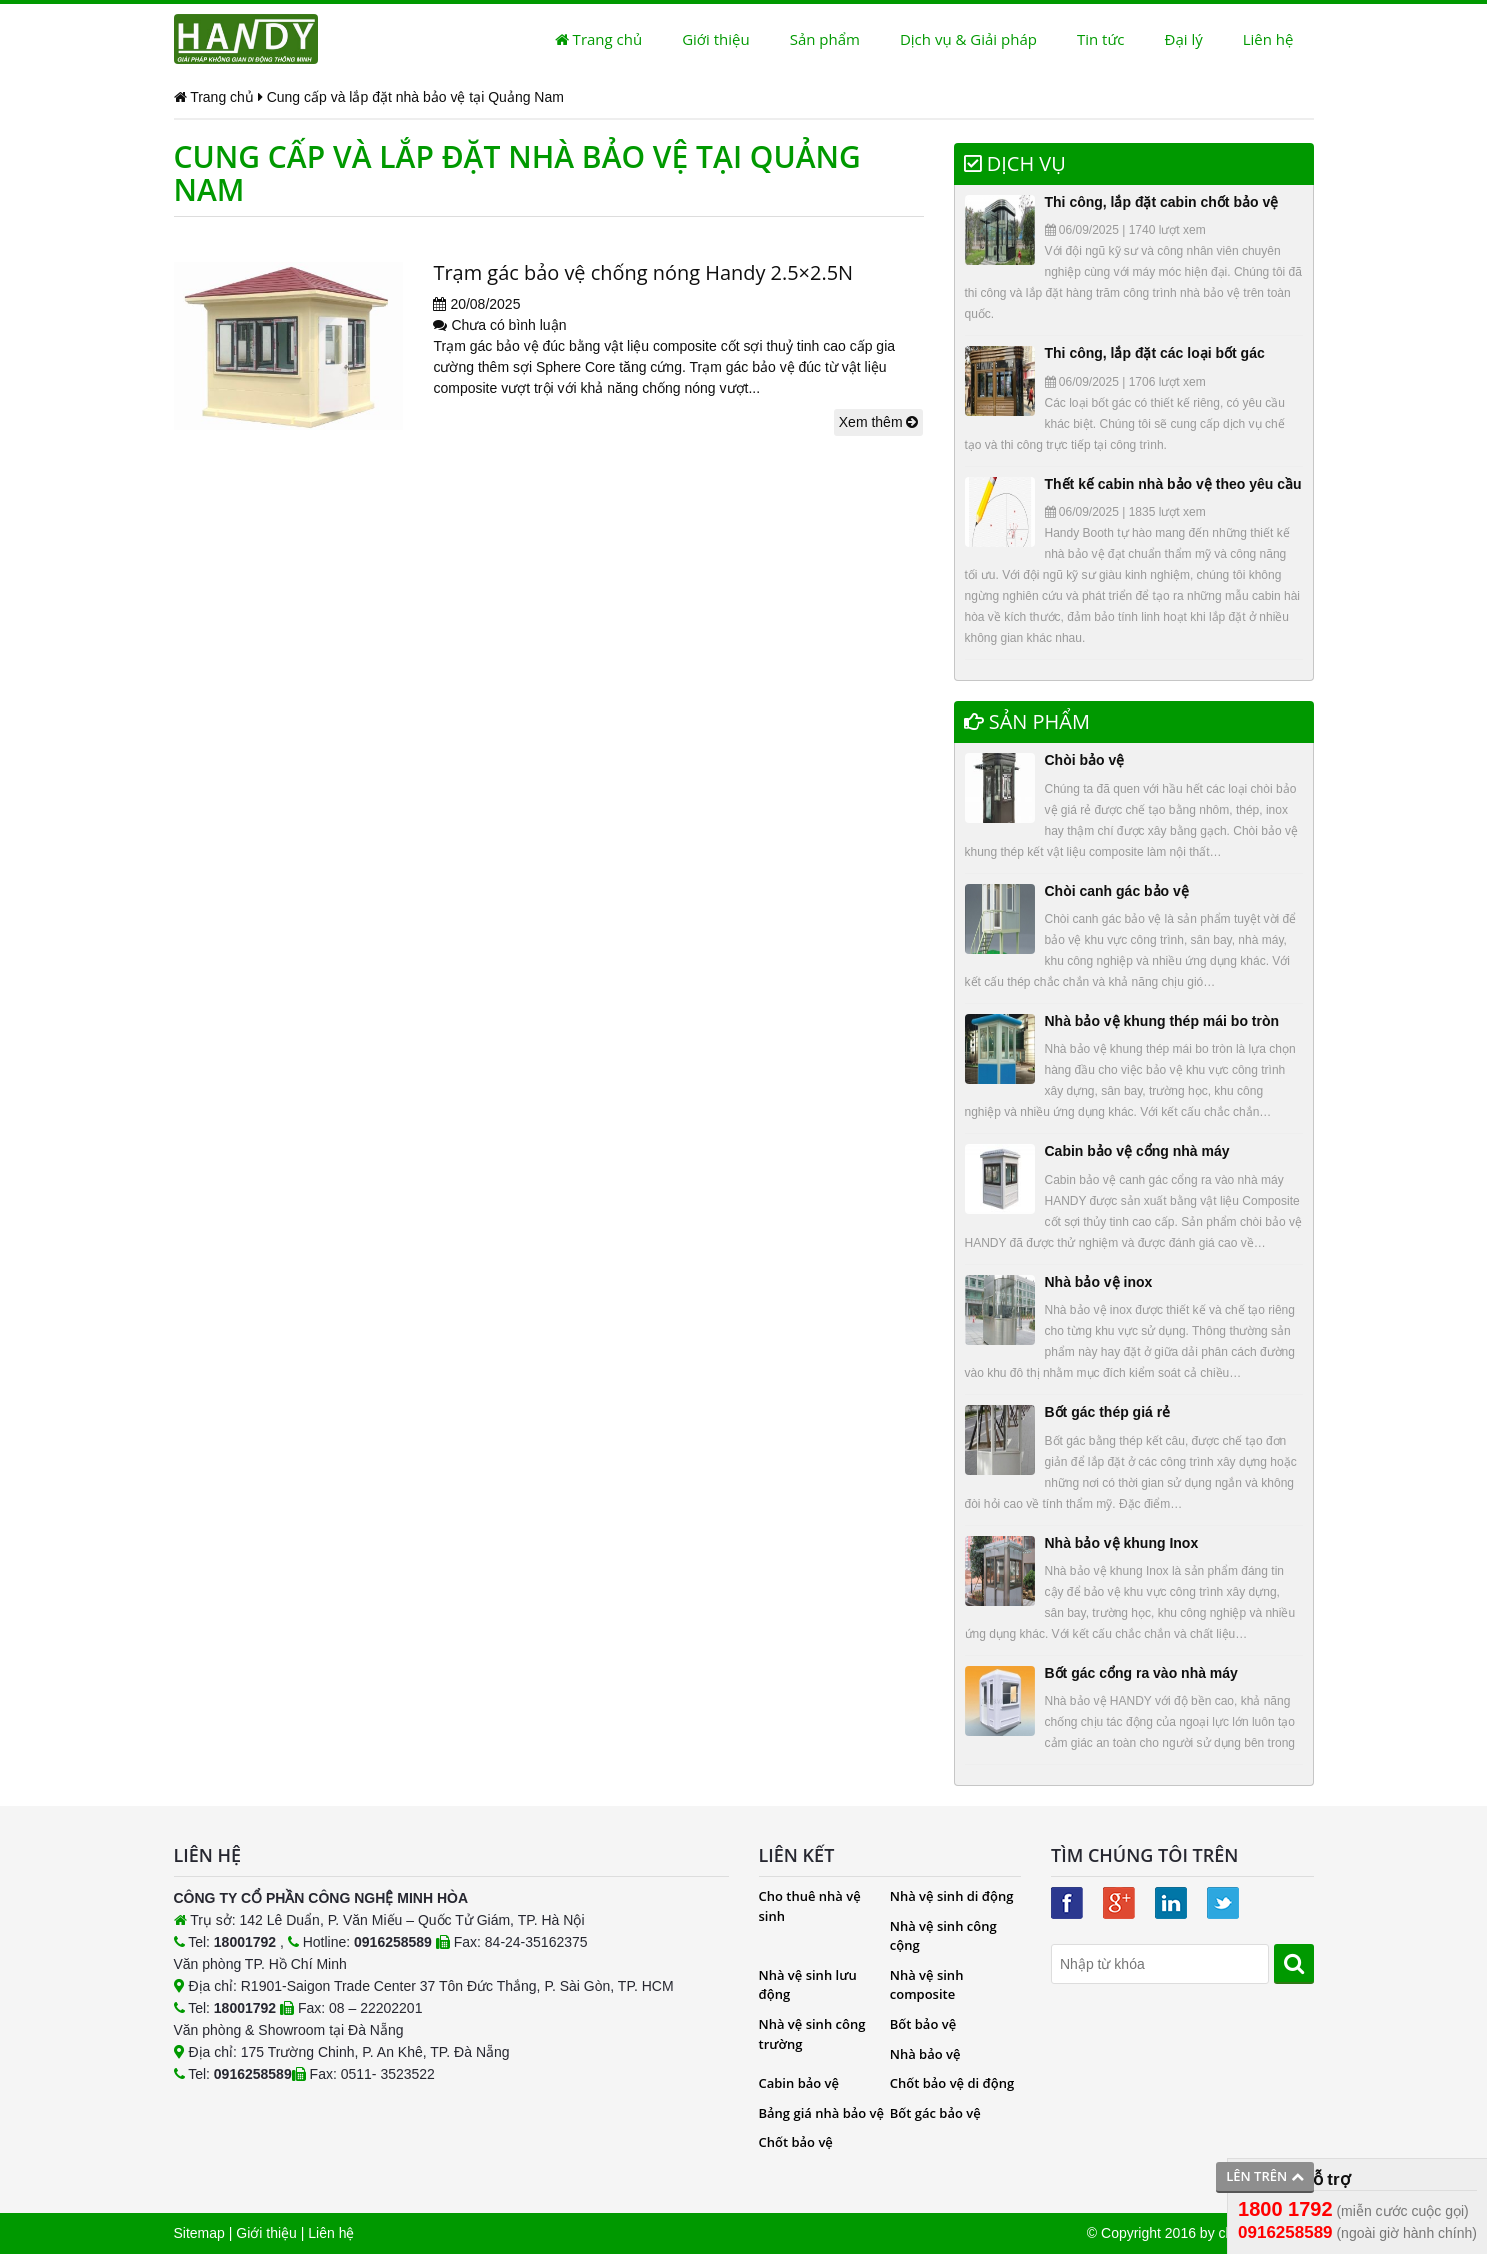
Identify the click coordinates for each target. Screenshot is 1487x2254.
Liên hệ (1268, 39)
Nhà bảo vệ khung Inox (1122, 1543)
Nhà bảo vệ (925, 2054)
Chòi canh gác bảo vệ (1117, 891)
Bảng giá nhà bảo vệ (822, 2113)
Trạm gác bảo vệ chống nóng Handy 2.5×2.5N (643, 272)
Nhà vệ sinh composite (927, 1985)
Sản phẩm (825, 39)
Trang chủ (598, 39)
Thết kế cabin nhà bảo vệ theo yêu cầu (1173, 484)
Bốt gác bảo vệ (935, 2113)
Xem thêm (879, 422)
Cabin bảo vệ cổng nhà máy (1137, 1151)
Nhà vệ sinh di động (952, 1896)
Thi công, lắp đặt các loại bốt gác (1155, 353)
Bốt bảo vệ (923, 2024)
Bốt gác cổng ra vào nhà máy (1141, 1673)
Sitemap (199, 2233)
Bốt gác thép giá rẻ (1108, 1412)
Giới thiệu (716, 39)
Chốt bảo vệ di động (952, 2083)
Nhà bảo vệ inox (1099, 1282)
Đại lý (1184, 39)
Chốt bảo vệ (796, 2142)
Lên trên (1264, 2176)
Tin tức (1101, 39)
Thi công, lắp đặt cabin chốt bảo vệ (1162, 202)
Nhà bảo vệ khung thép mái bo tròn (1162, 1021)
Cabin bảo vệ (799, 2083)
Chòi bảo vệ (1085, 760)
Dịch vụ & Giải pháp (968, 39)
